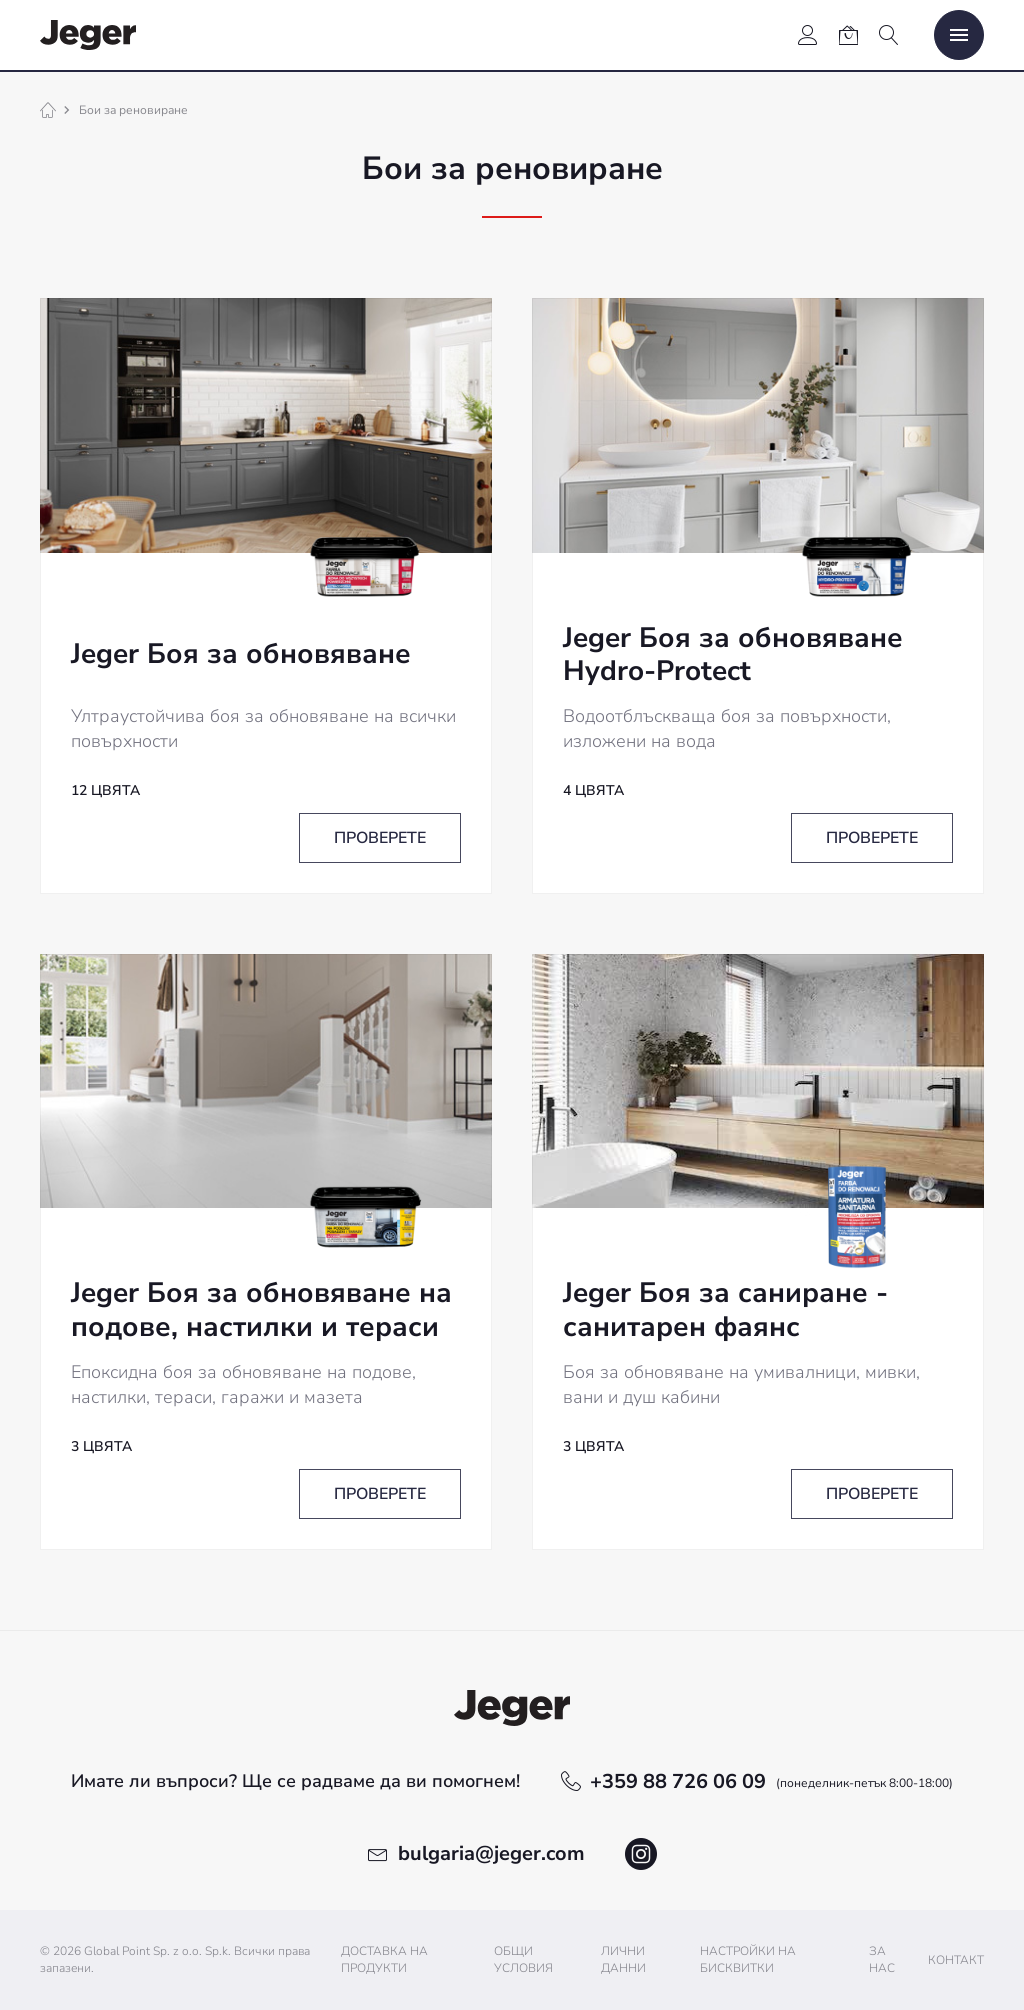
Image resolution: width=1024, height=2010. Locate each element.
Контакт (956, 1960)
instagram (641, 1854)
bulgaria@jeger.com (491, 1853)
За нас (882, 1959)
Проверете (380, 838)
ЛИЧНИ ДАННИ (623, 1959)
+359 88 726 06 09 (771, 1781)
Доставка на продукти (384, 1959)
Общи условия (523, 1959)
